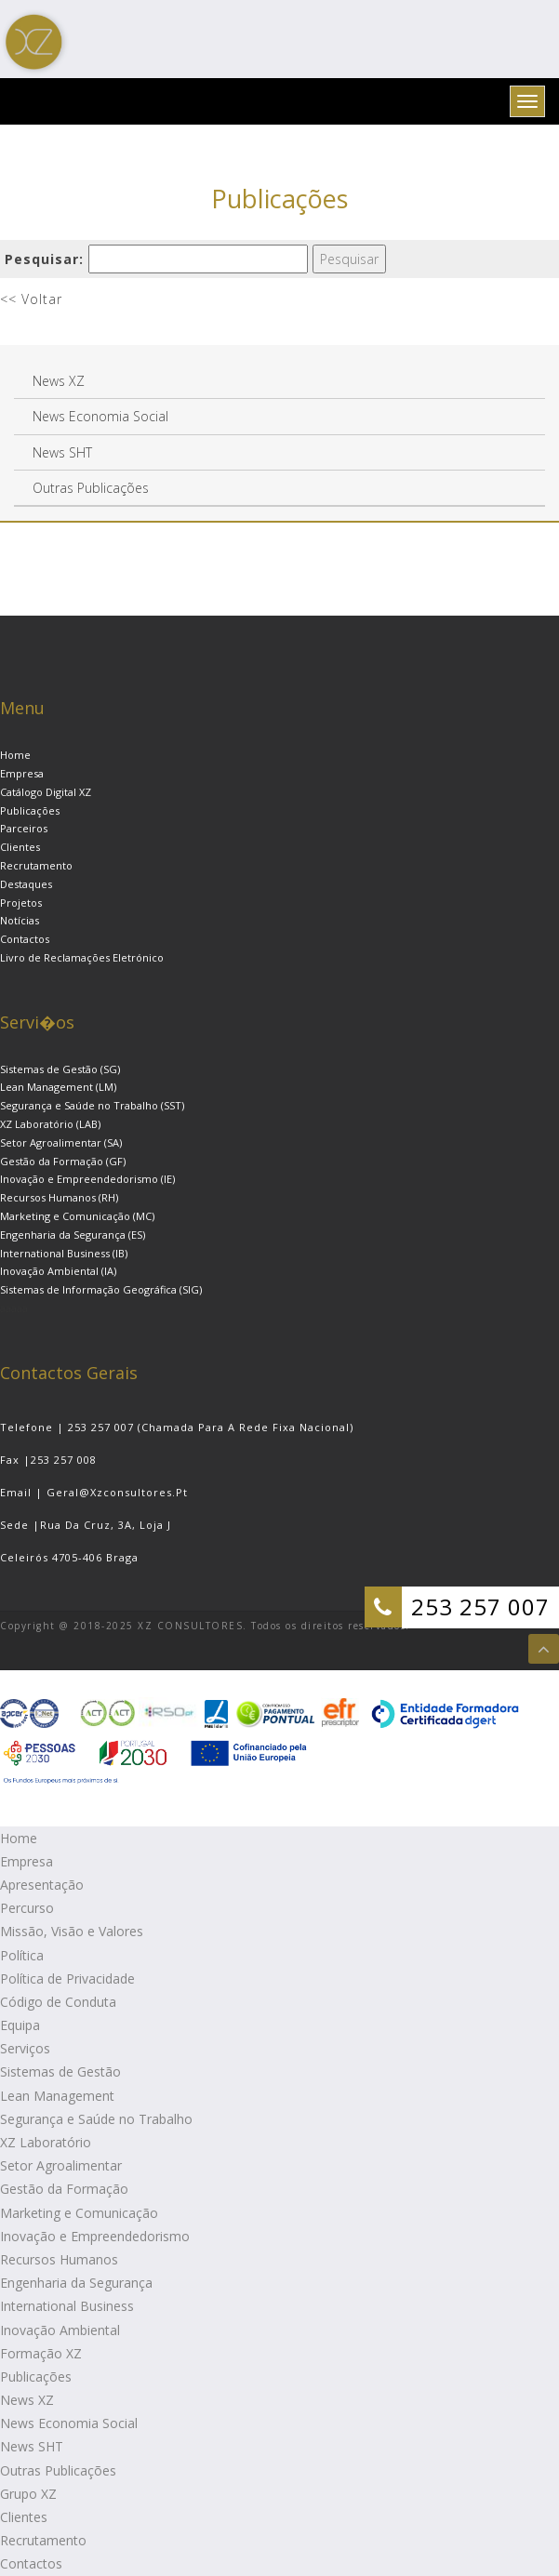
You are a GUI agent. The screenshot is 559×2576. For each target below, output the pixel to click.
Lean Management (57, 2096)
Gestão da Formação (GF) (63, 1161)
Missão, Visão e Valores (71, 1931)
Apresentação (42, 1884)
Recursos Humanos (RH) (59, 1197)
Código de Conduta (58, 2002)
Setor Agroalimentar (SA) (61, 1142)
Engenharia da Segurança (76, 2282)
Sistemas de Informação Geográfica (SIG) (101, 1289)
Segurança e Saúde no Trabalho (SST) (92, 1105)
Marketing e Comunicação (79, 2213)
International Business (67, 2306)
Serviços (25, 2048)
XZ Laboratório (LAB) (50, 1124)
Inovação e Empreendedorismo (95, 2236)
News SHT (31, 2446)
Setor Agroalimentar (61, 2165)
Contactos (24, 939)
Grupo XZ (28, 2494)
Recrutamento (36, 865)
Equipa (20, 2025)
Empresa (22, 773)
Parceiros (23, 828)
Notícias (19, 920)
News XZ (27, 2400)
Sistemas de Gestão (60, 2071)
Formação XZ (41, 2353)
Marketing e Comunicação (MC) (77, 1216)
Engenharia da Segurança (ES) (72, 1235)
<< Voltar (31, 299)
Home (15, 755)
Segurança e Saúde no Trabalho (96, 2119)
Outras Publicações (58, 2470)
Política (22, 1955)
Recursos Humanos (59, 2259)
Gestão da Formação (64, 2189)
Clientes (20, 847)
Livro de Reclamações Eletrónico (82, 957)
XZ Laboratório (45, 2142)
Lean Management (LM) (58, 1087)
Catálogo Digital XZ (45, 792)
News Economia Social (69, 2423)
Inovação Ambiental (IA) (58, 1271)
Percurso (27, 1908)
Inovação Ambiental (60, 2330)
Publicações (30, 810)
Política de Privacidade (67, 1978)
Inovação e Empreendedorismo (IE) (87, 1179)
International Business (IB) (63, 1253)
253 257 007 (480, 1606)
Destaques (26, 884)
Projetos (21, 903)
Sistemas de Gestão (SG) (60, 1069)
